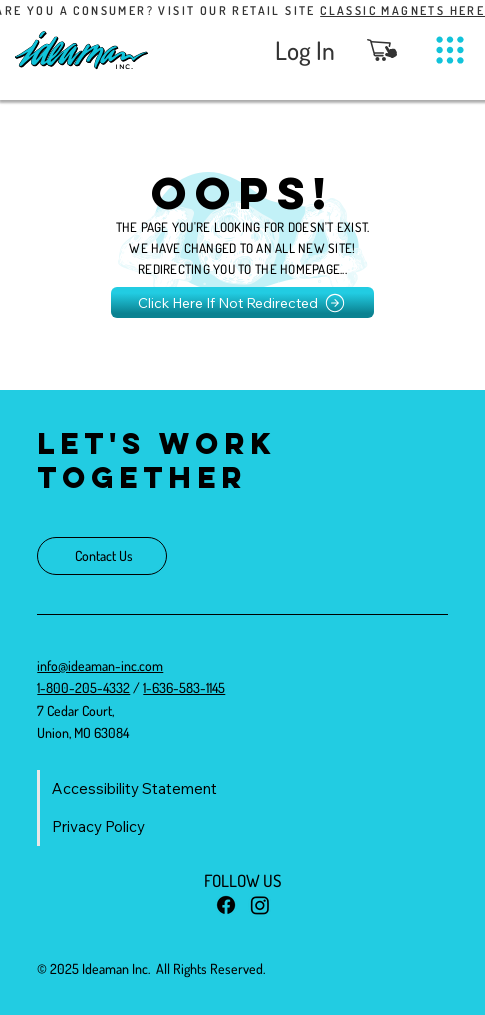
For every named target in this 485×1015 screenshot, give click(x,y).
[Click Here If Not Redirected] (242, 302)
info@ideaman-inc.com (100, 665)
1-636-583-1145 (184, 687)
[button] (382, 50)
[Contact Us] (102, 556)
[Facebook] (226, 905)
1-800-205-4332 (83, 687)
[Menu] (450, 50)
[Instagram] (260, 905)
